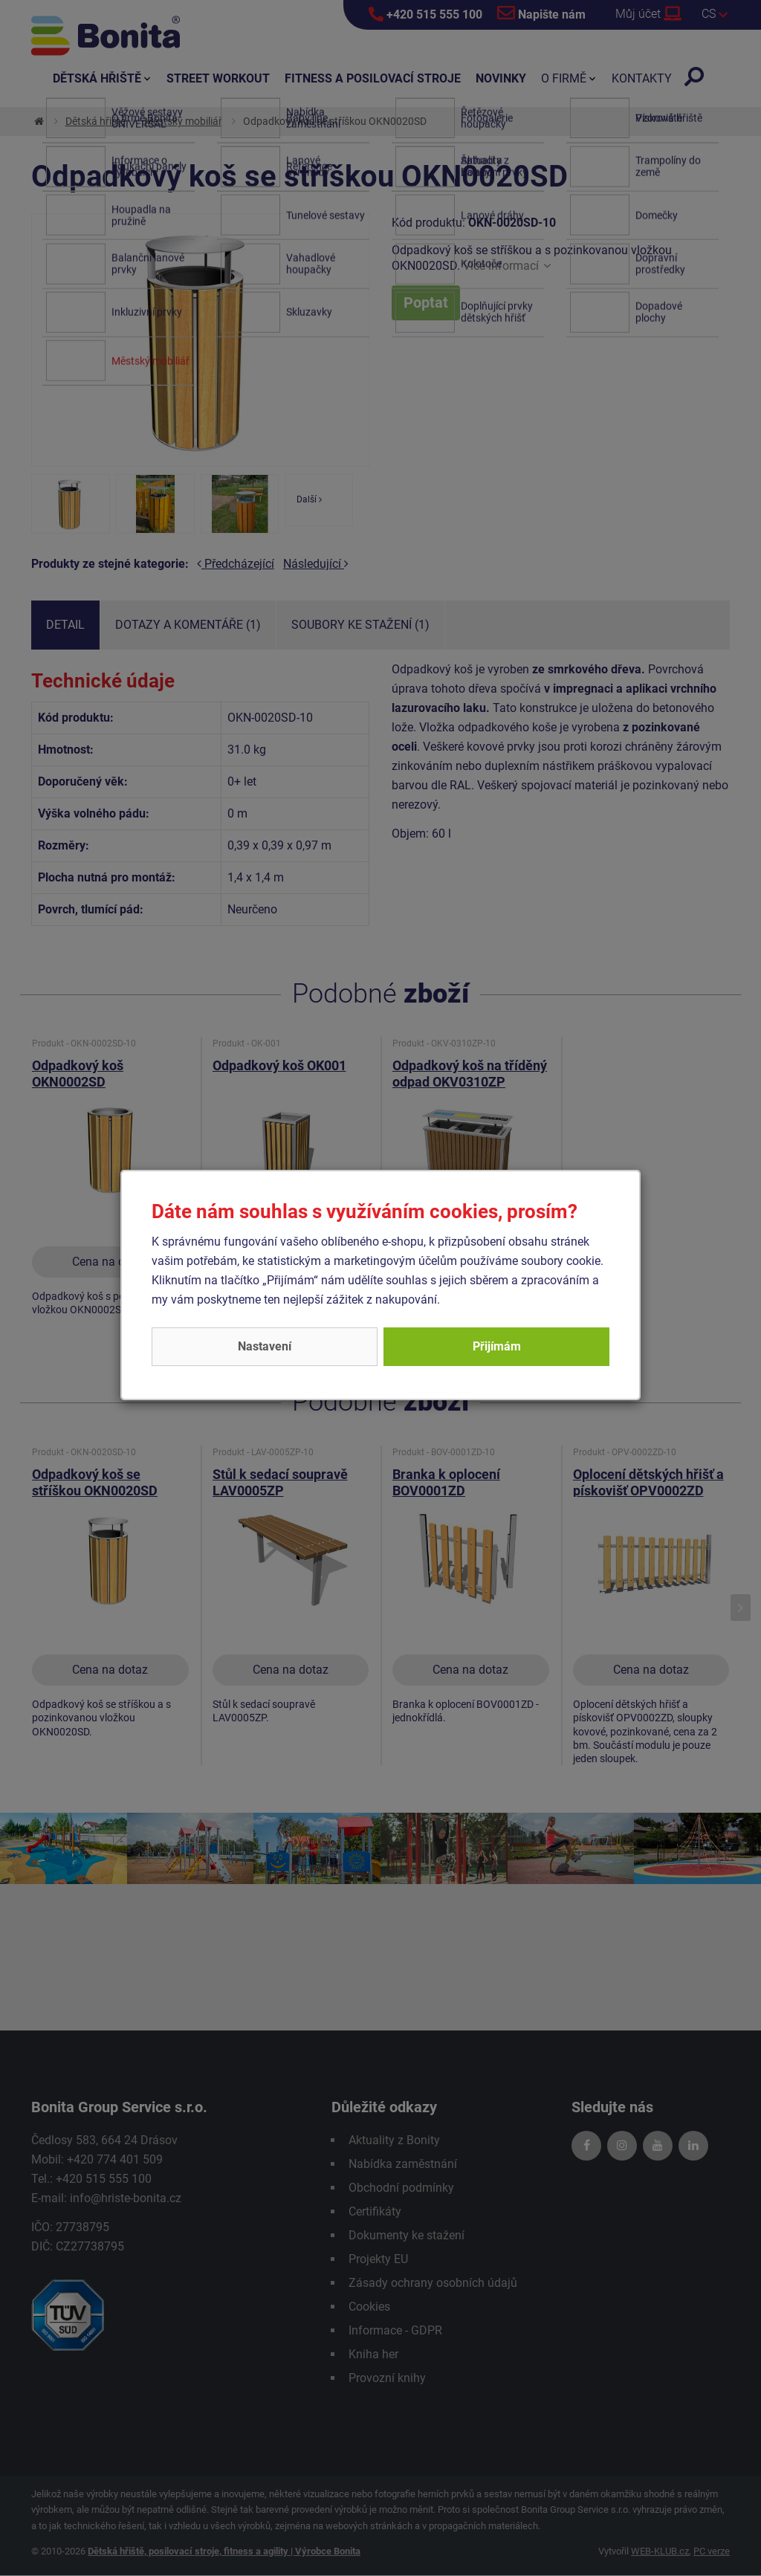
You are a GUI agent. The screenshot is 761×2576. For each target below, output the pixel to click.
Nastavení (264, 1346)
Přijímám (497, 1346)
